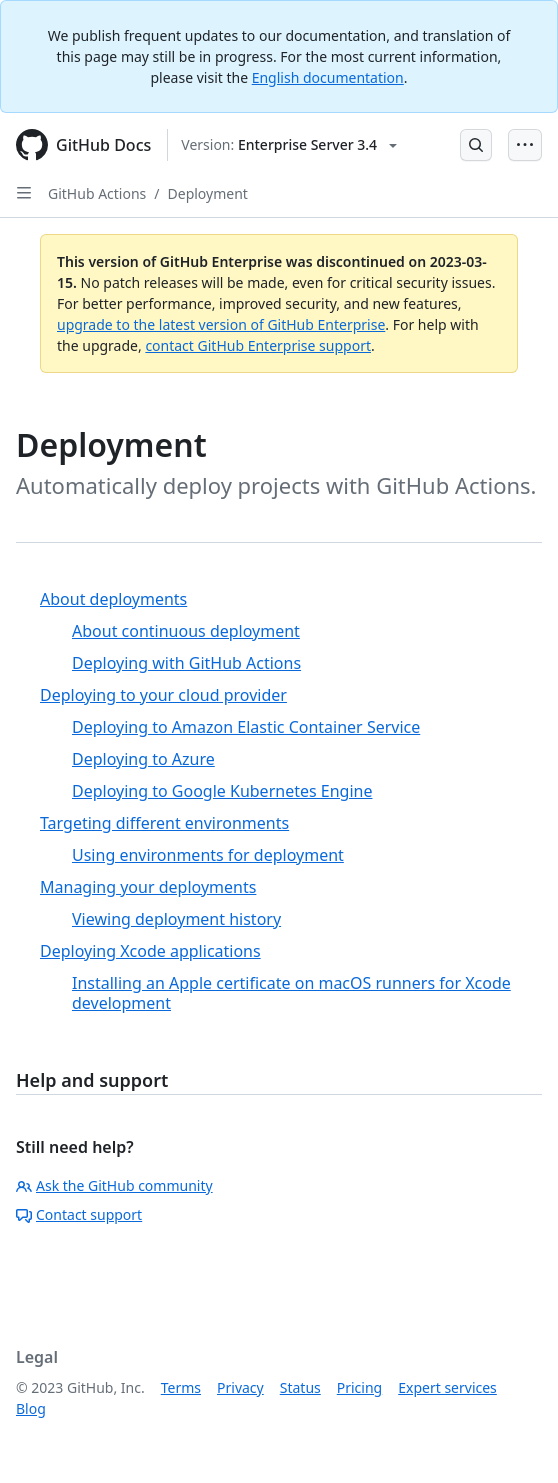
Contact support (79, 1214)
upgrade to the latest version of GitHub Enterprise (221, 324)
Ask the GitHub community (114, 1185)
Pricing (359, 1387)
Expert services (447, 1387)
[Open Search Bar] (476, 145)
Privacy (240, 1387)
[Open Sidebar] (24, 193)
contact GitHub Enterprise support (258, 345)
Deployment (208, 193)
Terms (181, 1387)
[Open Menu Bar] (525, 145)
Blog (31, 1408)
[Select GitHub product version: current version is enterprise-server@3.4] (289, 145)
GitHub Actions (97, 193)
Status (300, 1387)
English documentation (328, 77)
